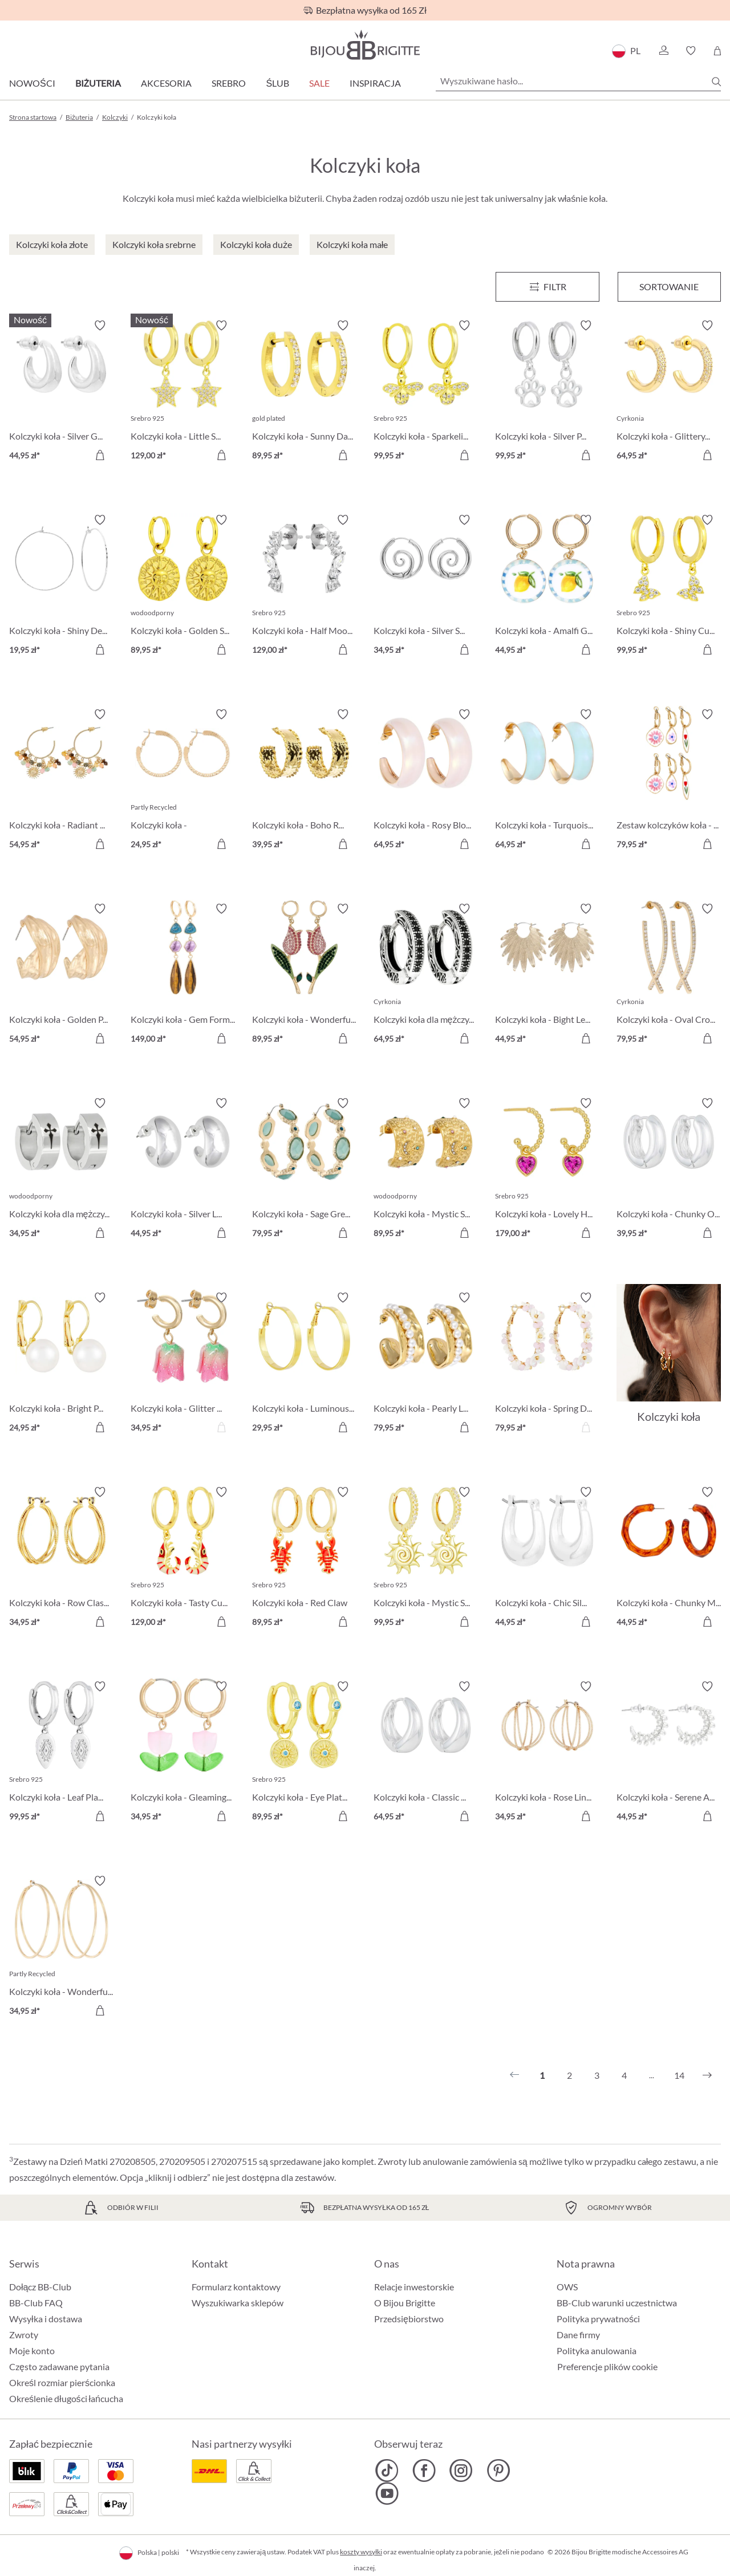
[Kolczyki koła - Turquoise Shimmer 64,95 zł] (547, 781)
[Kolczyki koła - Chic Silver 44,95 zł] (547, 1558)
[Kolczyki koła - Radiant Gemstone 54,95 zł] (61, 781)
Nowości (32, 83)
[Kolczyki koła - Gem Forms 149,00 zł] (183, 975)
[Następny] (707, 2075)
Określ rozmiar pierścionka (62, 2382)
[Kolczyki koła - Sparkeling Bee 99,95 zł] (426, 392)
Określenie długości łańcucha (66, 2398)
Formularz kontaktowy (236, 2286)
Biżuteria (98, 83)
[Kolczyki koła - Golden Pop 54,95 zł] (61, 975)
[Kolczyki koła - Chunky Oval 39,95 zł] (669, 1170)
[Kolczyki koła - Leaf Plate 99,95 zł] (61, 1753)
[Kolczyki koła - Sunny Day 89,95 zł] (304, 392)
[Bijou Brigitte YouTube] (387, 2493)
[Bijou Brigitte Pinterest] (498, 2470)
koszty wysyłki (361, 2551)
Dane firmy (578, 2334)
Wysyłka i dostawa (45, 2318)
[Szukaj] (716, 81)
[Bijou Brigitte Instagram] (461, 2470)
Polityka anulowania (596, 2350)
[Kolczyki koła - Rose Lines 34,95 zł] (547, 1753)
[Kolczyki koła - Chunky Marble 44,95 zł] (669, 1558)
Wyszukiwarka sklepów (237, 2302)
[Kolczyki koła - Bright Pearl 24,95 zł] (61, 1364)
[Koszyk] (717, 50)
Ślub (277, 83)
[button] (663, 50)
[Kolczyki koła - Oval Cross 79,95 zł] (669, 975)
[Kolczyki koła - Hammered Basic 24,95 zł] (183, 781)
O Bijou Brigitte (404, 2302)
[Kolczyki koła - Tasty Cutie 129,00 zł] (183, 1558)
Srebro (229, 83)
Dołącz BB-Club (40, 2286)
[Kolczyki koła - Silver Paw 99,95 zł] (547, 392)
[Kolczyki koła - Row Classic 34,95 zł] (61, 1558)
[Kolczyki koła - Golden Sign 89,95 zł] (183, 586)
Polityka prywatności (598, 2318)
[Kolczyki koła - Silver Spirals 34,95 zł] (426, 586)
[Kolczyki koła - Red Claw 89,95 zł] (304, 1558)
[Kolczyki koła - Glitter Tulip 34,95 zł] (183, 1364)
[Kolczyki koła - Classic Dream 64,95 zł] (426, 1753)
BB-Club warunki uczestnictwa (617, 2302)
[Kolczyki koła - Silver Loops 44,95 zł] (183, 1170)
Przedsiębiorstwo (409, 2318)
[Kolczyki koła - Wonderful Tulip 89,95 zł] (304, 975)
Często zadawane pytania (59, 2366)
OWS (567, 2286)
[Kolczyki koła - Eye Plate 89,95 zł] (304, 1753)
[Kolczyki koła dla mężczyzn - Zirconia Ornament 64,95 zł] (426, 975)
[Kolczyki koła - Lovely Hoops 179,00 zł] (547, 1170)
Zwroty (23, 2334)
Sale (319, 83)
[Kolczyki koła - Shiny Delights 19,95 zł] (61, 586)
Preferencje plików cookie (607, 2367)
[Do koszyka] (99, 455)
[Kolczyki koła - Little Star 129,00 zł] (183, 392)
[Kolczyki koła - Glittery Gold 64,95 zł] (669, 392)
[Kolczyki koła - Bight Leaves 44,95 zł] (547, 975)
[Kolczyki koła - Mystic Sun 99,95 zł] (426, 1558)
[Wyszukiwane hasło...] (578, 81)
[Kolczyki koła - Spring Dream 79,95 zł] (547, 1364)
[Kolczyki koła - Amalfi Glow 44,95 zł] (547, 586)
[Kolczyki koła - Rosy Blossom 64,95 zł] (426, 781)
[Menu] (547, 287)
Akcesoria (166, 83)
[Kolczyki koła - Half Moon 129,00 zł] (304, 586)
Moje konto (32, 2350)
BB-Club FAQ (36, 2302)
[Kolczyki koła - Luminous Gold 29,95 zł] (304, 1364)
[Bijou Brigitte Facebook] (424, 2470)
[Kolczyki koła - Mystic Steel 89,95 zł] (426, 1170)
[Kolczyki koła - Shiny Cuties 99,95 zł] (669, 586)
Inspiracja (375, 83)
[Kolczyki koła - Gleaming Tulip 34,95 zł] (183, 1753)
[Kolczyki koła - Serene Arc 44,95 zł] (669, 1753)
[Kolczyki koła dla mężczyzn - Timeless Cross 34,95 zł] (61, 1170)
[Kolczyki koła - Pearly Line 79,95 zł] (426, 1364)
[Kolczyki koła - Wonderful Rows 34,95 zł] (61, 1947)
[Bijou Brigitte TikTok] (387, 2470)
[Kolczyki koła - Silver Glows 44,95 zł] (61, 392)
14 (679, 2075)
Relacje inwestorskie (414, 2286)
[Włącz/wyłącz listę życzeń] (99, 325)
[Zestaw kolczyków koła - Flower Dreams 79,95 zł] (669, 781)
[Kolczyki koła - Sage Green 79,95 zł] (304, 1170)
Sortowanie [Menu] (669, 286)
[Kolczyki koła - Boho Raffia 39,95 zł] (304, 781)
